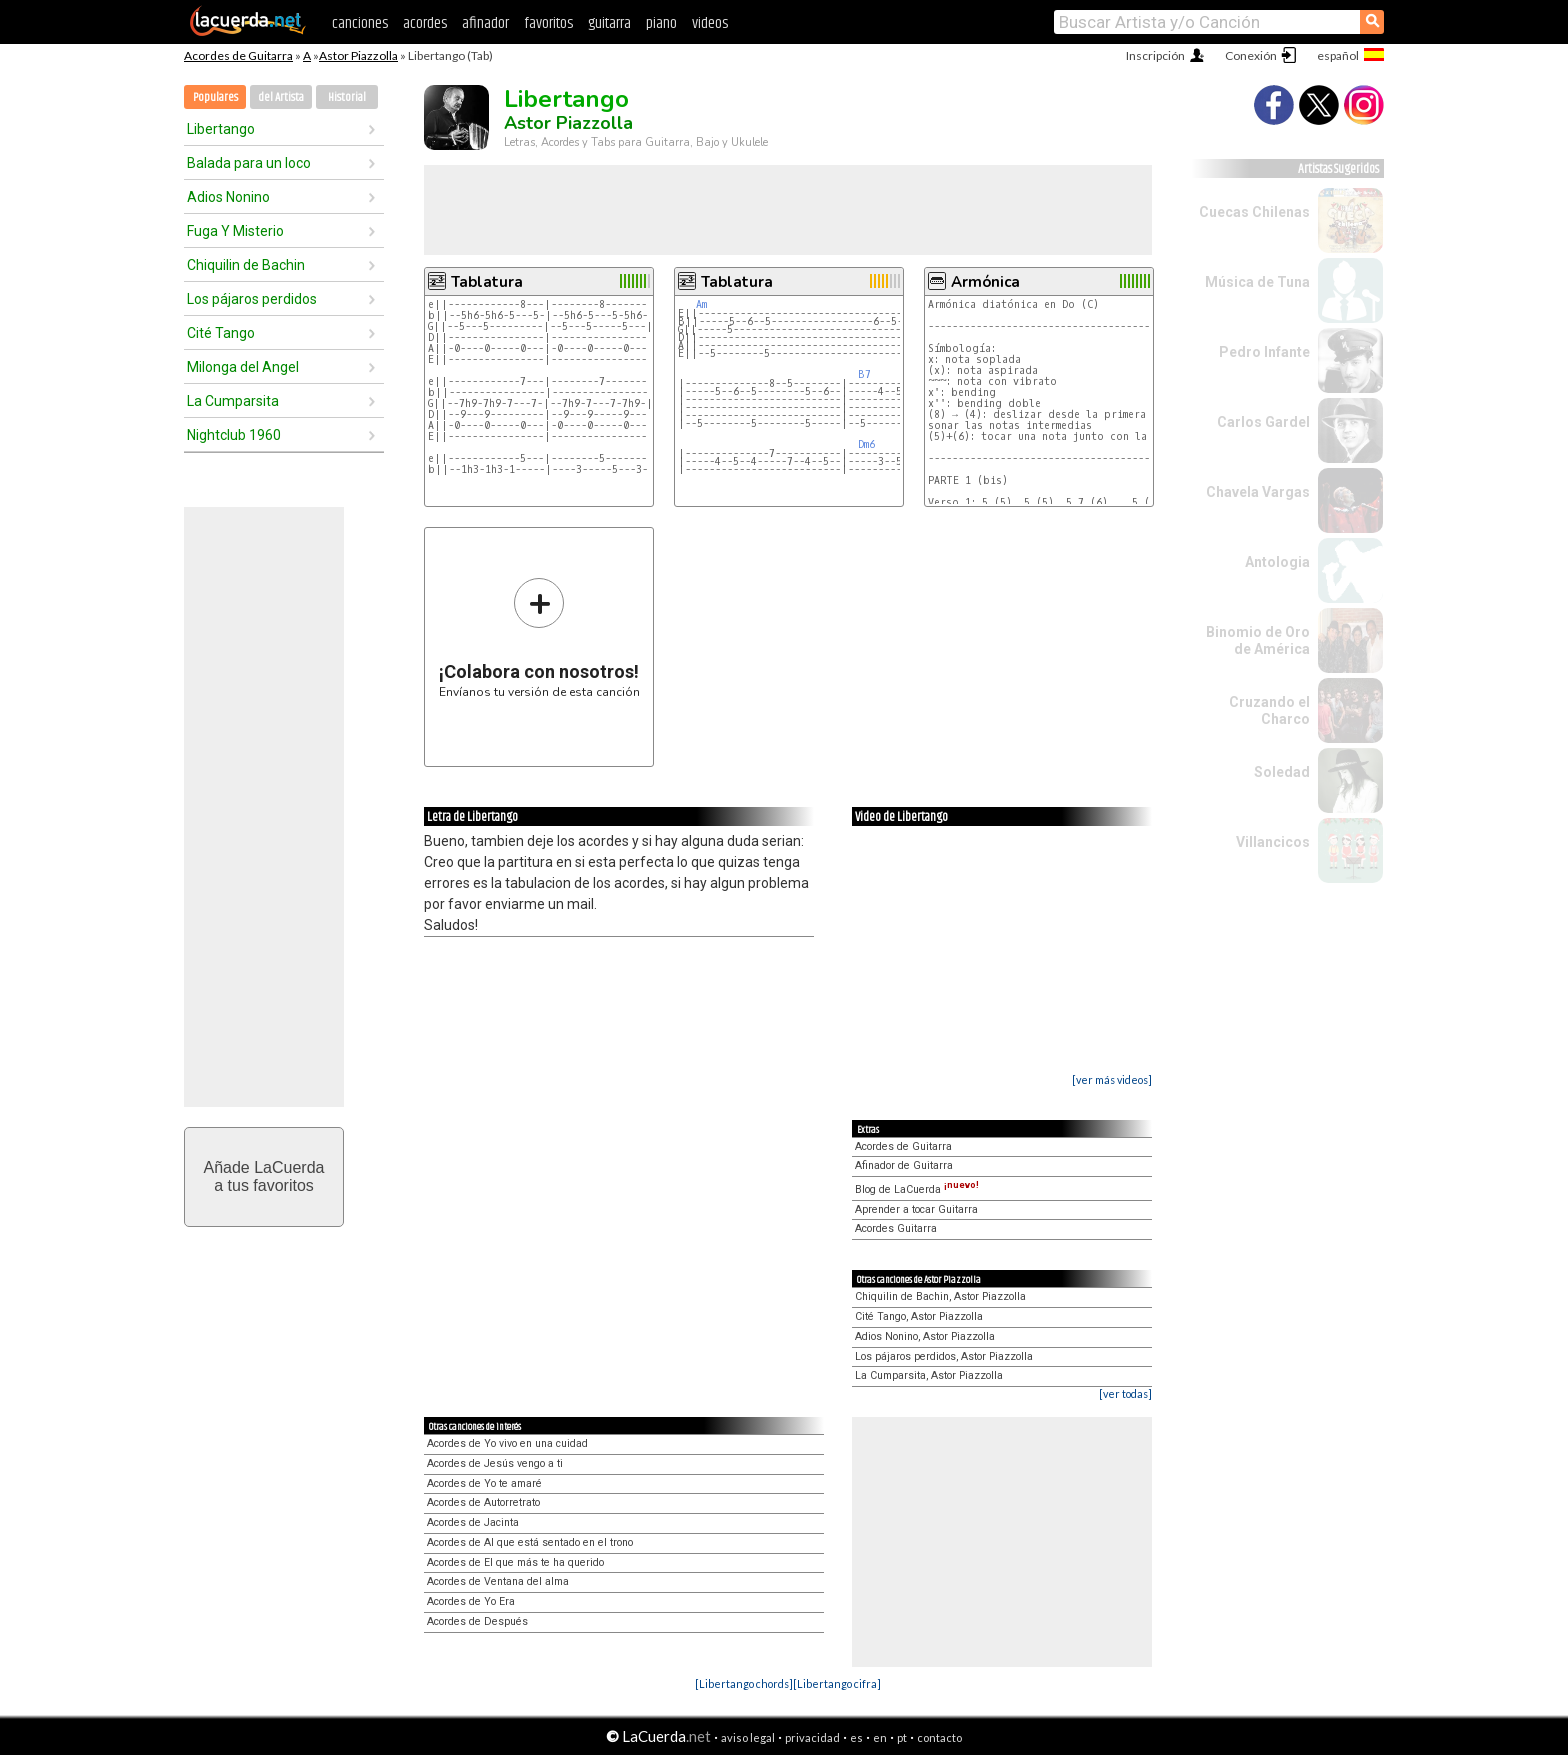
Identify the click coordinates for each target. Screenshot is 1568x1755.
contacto (939, 1737)
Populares (215, 97)
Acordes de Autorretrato (483, 1502)
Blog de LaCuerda (917, 1189)
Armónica (985, 282)
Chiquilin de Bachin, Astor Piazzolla (940, 1296)
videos (710, 23)
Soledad (1282, 772)
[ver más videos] (1112, 1079)
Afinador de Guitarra (904, 1165)
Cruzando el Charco (1269, 710)
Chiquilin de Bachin (246, 265)
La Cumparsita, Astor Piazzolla (929, 1375)
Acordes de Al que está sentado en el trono (530, 1542)
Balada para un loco (249, 163)
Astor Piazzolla (358, 55)
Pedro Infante (1264, 352)
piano (661, 23)
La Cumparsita (233, 401)
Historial (347, 97)
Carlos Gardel (1263, 422)
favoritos (548, 23)
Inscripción (1155, 55)
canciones (360, 23)
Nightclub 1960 (234, 435)
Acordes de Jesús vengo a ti (495, 1463)
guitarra (609, 23)
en (880, 1737)
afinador (485, 23)
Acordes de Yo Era (471, 1601)
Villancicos (1273, 842)
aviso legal (748, 1737)
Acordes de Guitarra (238, 55)
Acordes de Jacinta (473, 1522)
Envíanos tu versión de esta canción (539, 637)
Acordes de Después (477, 1621)
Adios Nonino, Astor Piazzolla (925, 1336)
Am (701, 304)
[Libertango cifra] (837, 1683)
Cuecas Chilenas (1254, 212)
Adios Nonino (228, 197)
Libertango (221, 129)
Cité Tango (221, 333)
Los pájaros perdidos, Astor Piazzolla (944, 1356)
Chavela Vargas (1258, 492)
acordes (425, 23)
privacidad (812, 1737)
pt (902, 1737)
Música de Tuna (1257, 282)
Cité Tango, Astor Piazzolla (919, 1316)
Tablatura (487, 282)
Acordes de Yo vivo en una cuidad (507, 1443)
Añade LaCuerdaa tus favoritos (264, 1176)
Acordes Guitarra (896, 1228)
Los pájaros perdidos (252, 299)
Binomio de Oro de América (1258, 640)
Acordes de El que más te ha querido (515, 1562)
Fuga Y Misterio (235, 231)
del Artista (281, 97)
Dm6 (866, 444)
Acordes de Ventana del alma (498, 1581)
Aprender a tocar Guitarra (916, 1209)
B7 (864, 374)
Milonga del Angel (243, 367)
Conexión (1251, 55)
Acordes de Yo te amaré (484, 1483)
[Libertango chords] (744, 1683)
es (856, 1737)
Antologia (1277, 562)
